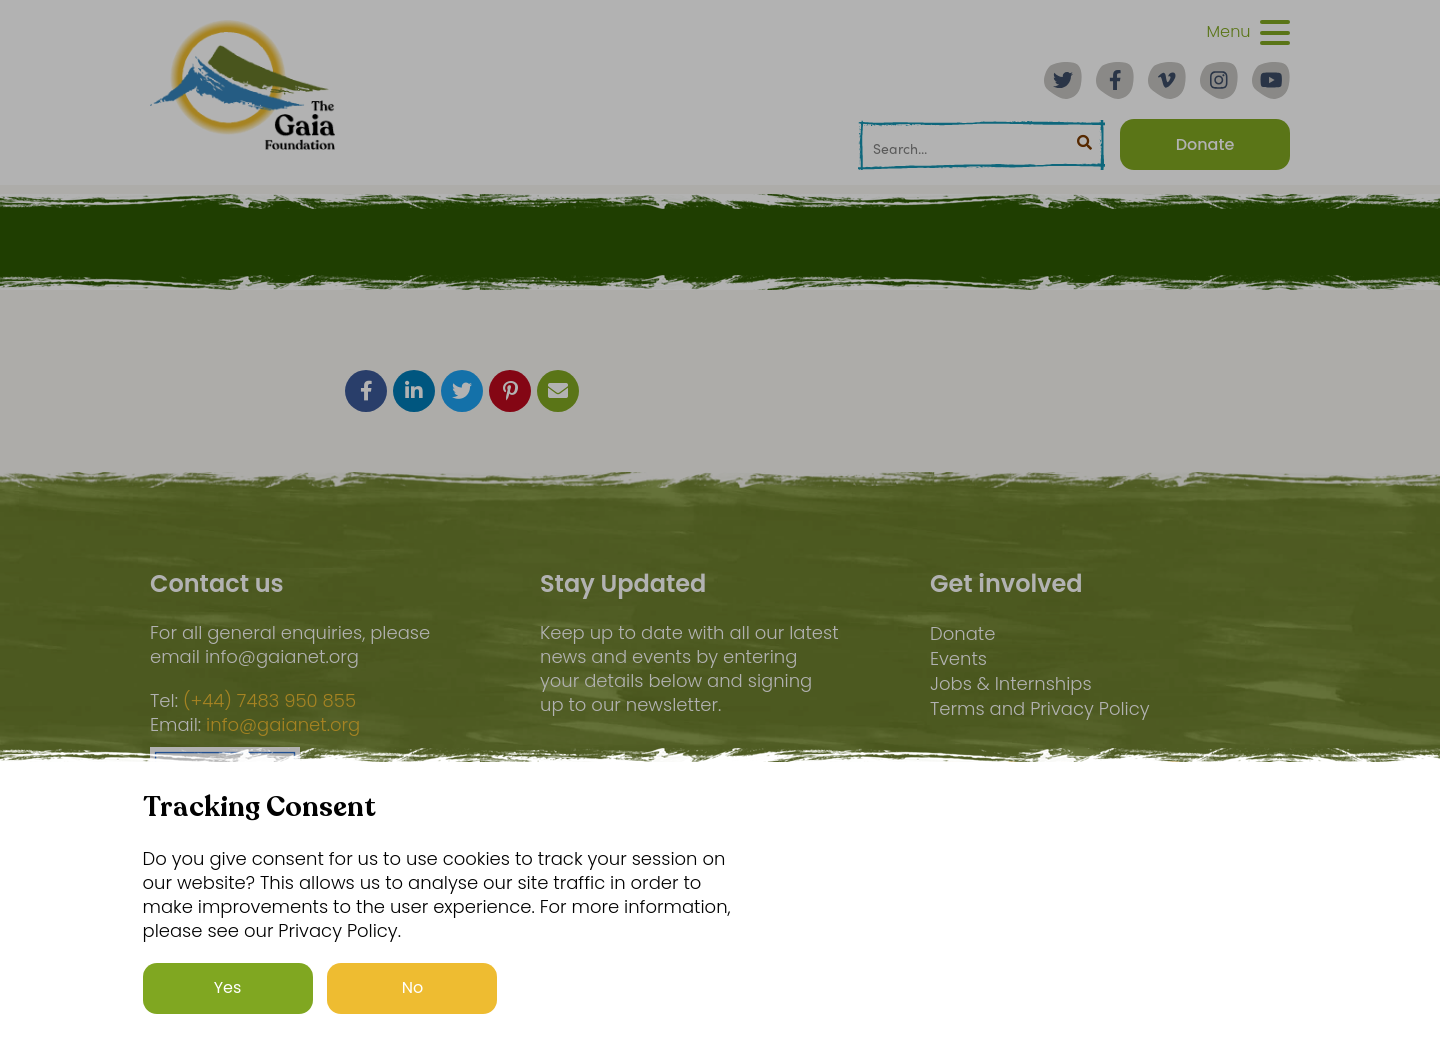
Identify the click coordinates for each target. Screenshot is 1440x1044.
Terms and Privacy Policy (1040, 708)
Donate (962, 633)
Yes (228, 987)
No (413, 987)
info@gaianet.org (283, 725)
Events (958, 658)
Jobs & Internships (1011, 683)
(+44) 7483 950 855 (269, 701)
